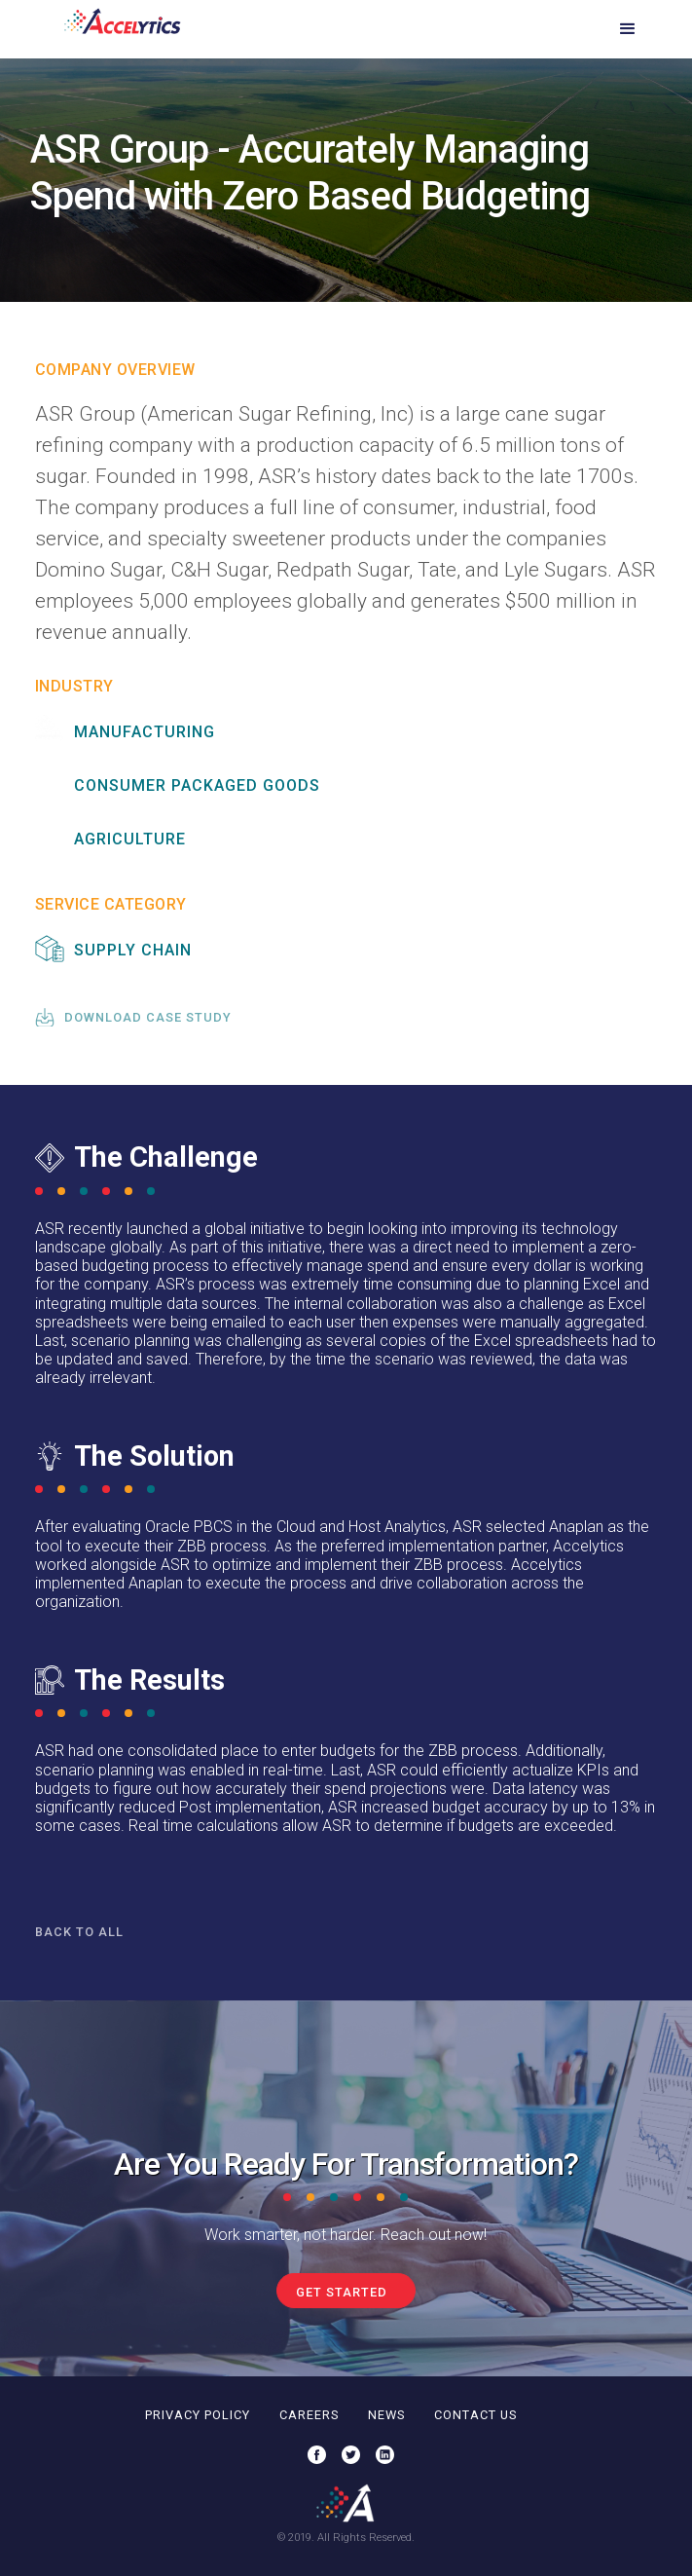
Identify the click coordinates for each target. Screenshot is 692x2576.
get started (341, 2292)
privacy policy (197, 2415)
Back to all (79, 1931)
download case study (148, 1017)
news (386, 2415)
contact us (475, 2415)
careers (309, 2415)
